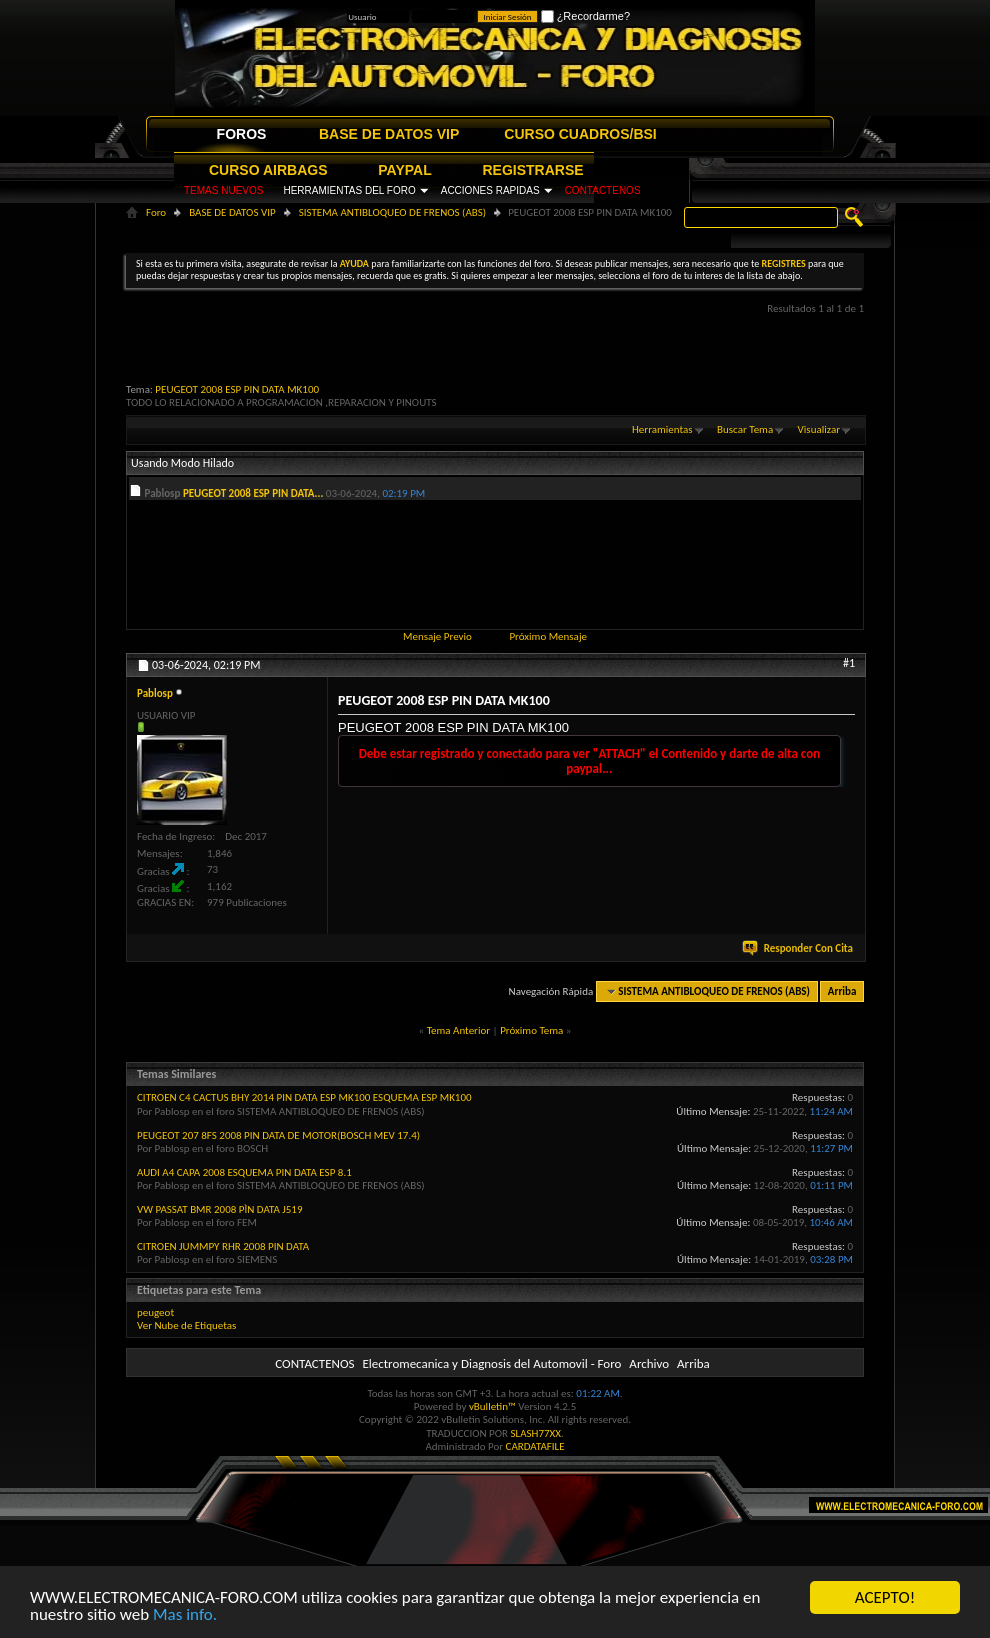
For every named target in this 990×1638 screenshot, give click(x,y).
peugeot (155, 1312)
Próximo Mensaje (548, 636)
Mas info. (185, 1615)
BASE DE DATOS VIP (389, 134)
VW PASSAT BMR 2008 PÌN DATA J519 (220, 1209)
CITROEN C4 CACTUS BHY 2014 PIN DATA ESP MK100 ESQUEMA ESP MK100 (304, 1097)
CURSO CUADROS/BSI (580, 134)
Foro (156, 212)
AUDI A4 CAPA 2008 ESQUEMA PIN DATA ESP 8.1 (244, 1172)
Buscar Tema (745, 429)
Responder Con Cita (799, 948)
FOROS (242, 134)
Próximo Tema (531, 1030)
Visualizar (819, 429)
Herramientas (662, 429)
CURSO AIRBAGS (268, 170)
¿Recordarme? (585, 16)
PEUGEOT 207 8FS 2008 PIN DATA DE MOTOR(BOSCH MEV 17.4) (278, 1135)
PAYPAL (404, 170)
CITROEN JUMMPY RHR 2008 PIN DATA (223, 1246)
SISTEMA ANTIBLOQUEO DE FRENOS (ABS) (393, 212)
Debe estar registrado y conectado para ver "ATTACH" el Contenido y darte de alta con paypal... (590, 761)
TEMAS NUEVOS (223, 190)
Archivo (649, 1363)
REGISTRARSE (533, 170)
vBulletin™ (492, 1406)
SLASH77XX (536, 1433)
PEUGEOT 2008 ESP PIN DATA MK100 (237, 389)
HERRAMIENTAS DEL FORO (349, 190)
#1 (849, 663)
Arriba (842, 991)
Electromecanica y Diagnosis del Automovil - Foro (491, 1363)
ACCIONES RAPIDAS (490, 190)
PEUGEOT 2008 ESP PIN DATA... (253, 493)
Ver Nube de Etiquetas (186, 1325)
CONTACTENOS (603, 190)
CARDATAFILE (535, 1446)
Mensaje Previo (437, 636)
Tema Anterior (458, 1030)
